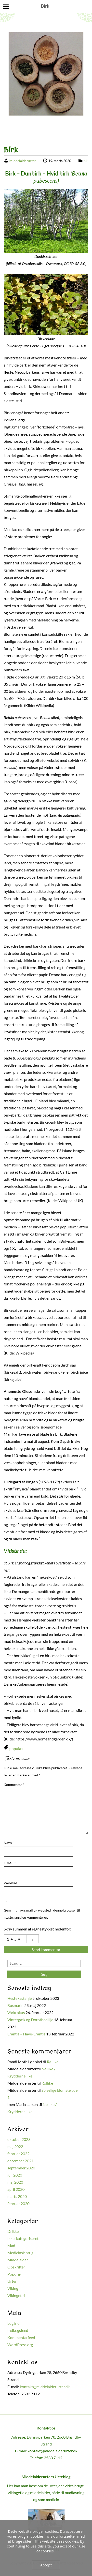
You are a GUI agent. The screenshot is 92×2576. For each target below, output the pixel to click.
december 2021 (20, 2160)
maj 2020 (15, 2182)
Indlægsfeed (17, 2330)
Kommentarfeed (21, 2337)
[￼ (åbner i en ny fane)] (46, 220)
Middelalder (17, 2259)
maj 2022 (15, 2146)
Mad (11, 2245)
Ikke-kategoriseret (23, 2238)
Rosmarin (15, 2005)
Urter (12, 2281)
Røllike (52, 2061)
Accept (46, 2564)
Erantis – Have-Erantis (26, 2033)
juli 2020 (14, 2175)
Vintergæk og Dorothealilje (30, 2019)
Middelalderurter (22, 161)
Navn (9, 1842)
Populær (14, 2274)
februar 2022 (18, 2153)
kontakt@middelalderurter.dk (45, 2386)
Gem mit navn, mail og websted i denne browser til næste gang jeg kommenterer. (42, 1913)
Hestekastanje (19, 1998)
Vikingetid (16, 2295)
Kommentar (14, 1784)
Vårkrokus (16, 2012)
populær (16, 1748)
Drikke (13, 2231)
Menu (6, 6)
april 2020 (16, 2189)
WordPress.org (20, 2344)
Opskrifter (16, 2267)
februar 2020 (18, 2203)
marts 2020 (17, 2196)
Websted (10, 1883)
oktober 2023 (18, 2139)
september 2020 (21, 2167)
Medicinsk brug (20, 2252)
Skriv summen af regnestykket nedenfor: (37, 1929)
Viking (12, 2288)
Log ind (13, 2323)
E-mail (10, 1863)
